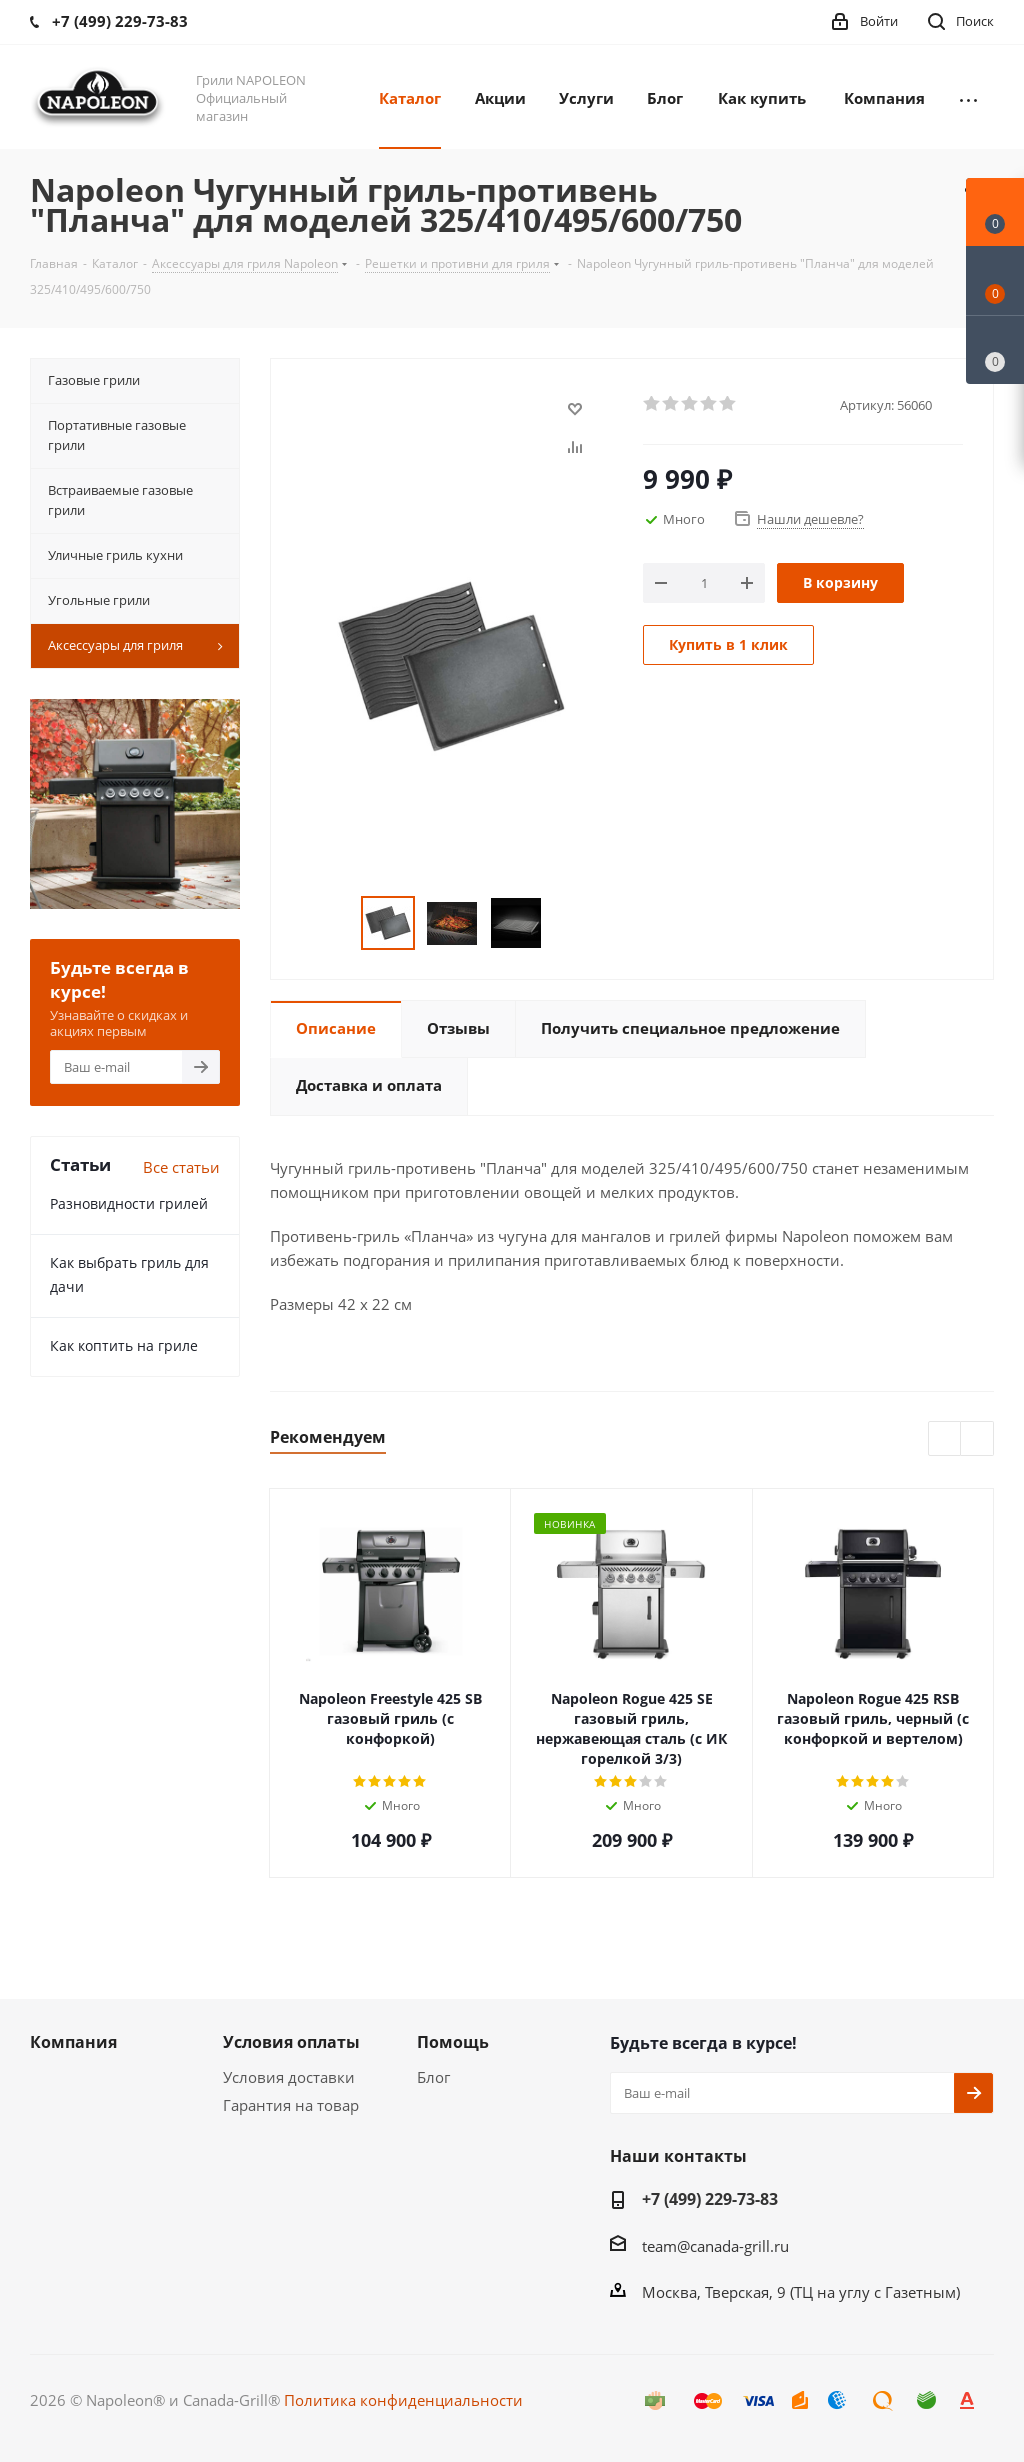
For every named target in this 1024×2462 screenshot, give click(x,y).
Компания (73, 2042)
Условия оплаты (291, 2042)
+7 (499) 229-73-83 (710, 2199)
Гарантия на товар (291, 2105)
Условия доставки (289, 2077)
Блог (433, 2077)
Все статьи (181, 1167)
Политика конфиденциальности (403, 2400)
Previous (945, 1439)
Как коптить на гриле (124, 1345)
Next (977, 1439)
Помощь (453, 2042)
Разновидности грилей (129, 1203)
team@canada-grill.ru (715, 2246)
